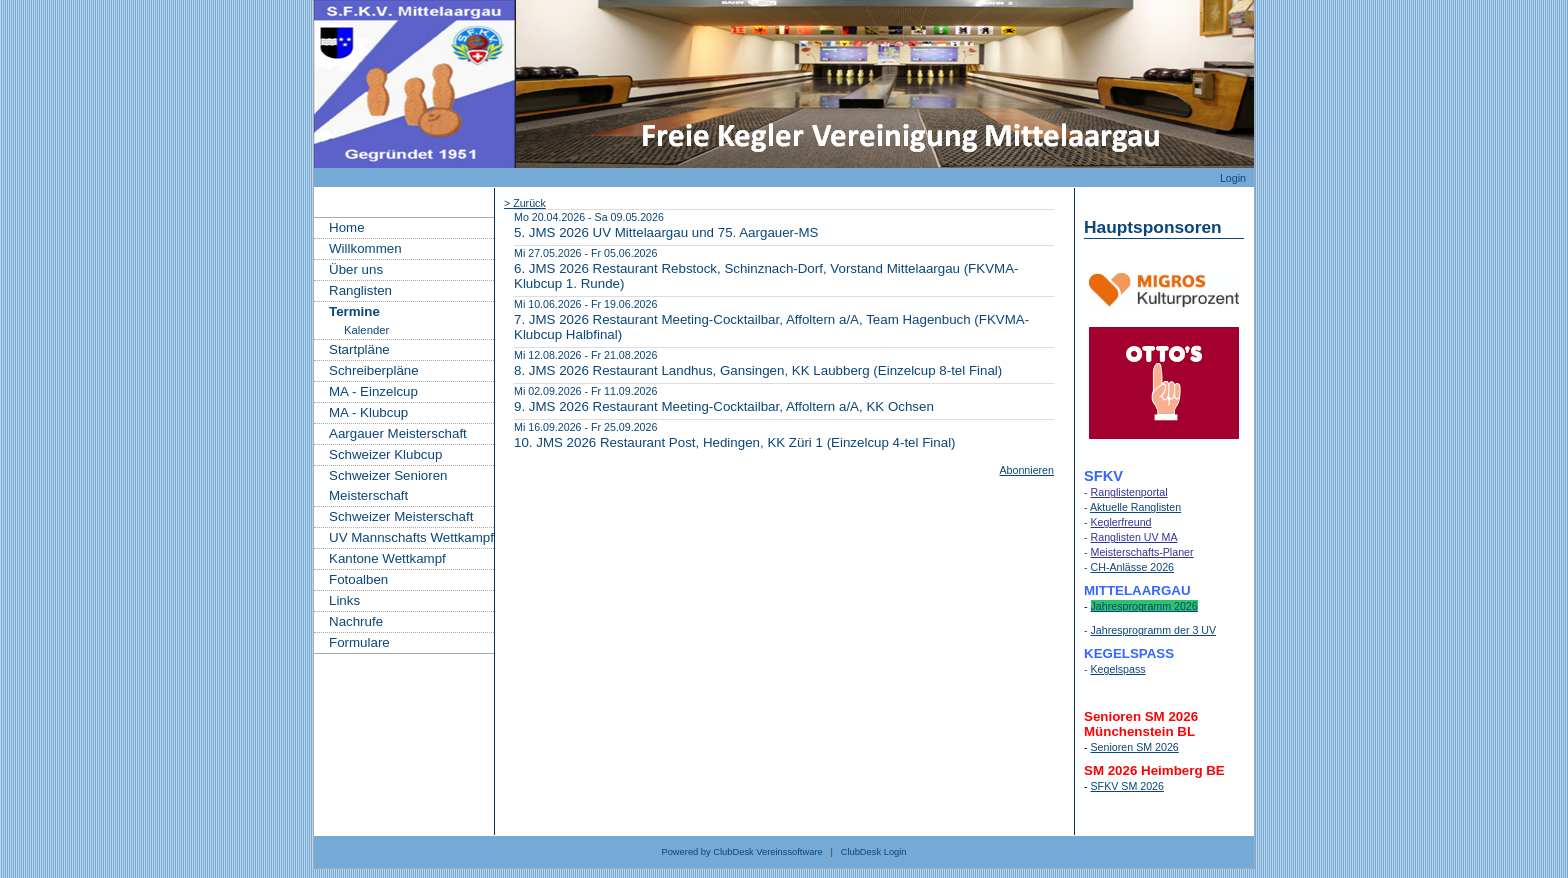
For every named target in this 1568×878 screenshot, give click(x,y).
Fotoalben (358, 579)
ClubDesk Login (874, 852)
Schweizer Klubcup (385, 454)
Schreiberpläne (374, 370)
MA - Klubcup (368, 412)
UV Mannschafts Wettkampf (411, 537)
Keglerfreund (1121, 522)
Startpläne (359, 349)
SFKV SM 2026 (1127, 786)
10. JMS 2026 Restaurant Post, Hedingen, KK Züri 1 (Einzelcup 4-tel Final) (735, 442)
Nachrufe (356, 621)
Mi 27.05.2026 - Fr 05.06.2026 (585, 253)
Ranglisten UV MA (1134, 537)
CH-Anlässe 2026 (1133, 567)
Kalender (366, 330)
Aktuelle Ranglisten (1135, 507)
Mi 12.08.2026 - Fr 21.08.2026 (585, 355)
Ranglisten (360, 290)
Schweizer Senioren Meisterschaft (388, 485)
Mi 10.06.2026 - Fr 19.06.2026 (585, 304)
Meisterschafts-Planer (1142, 552)
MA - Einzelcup (373, 391)
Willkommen (365, 248)
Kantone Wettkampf (387, 558)
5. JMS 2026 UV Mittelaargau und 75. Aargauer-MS (666, 232)
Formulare (359, 642)
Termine (354, 311)
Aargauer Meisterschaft (398, 433)
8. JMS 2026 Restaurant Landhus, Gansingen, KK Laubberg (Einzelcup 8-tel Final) (758, 370)
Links (344, 600)
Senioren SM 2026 (1135, 747)
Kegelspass (1118, 669)
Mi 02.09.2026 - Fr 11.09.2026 (585, 391)
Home (347, 227)
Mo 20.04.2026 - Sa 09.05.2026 (589, 217)
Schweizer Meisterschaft (401, 516)
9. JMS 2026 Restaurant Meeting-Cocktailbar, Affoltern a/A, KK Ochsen (724, 406)
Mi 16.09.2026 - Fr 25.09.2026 (585, 427)
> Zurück (525, 203)
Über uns (356, 269)
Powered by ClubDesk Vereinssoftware (741, 852)
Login (1233, 178)
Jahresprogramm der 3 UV (1154, 630)
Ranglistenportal (1129, 492)
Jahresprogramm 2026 (1144, 606)
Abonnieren (1026, 470)
